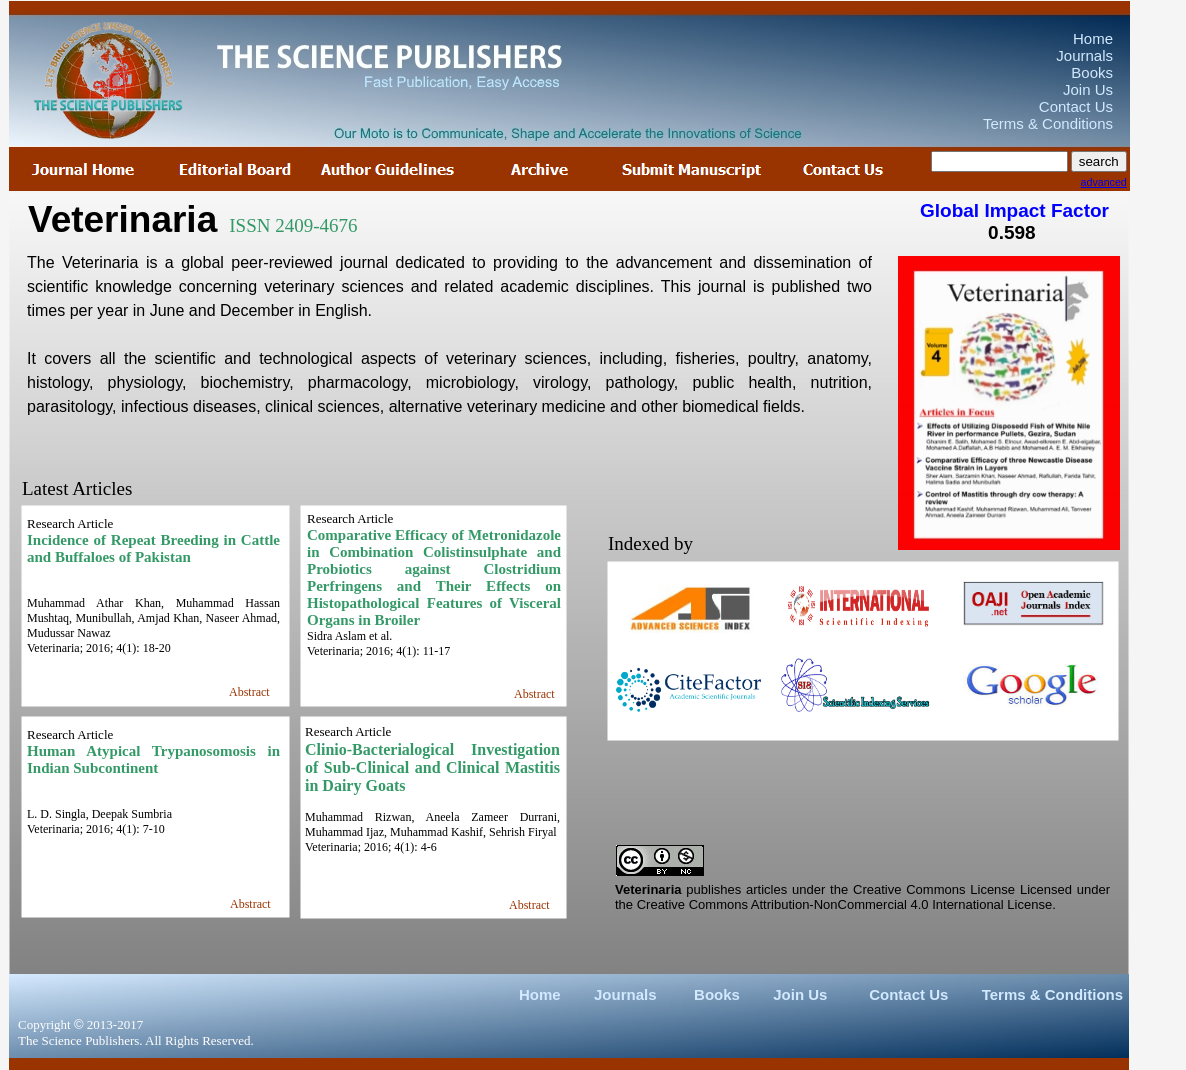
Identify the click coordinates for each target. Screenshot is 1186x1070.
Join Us (800, 994)
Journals (625, 994)
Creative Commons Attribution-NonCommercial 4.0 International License (844, 904)
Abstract (534, 694)
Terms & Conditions (1052, 994)
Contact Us (908, 994)
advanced (1104, 182)
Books (717, 994)
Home (540, 994)
